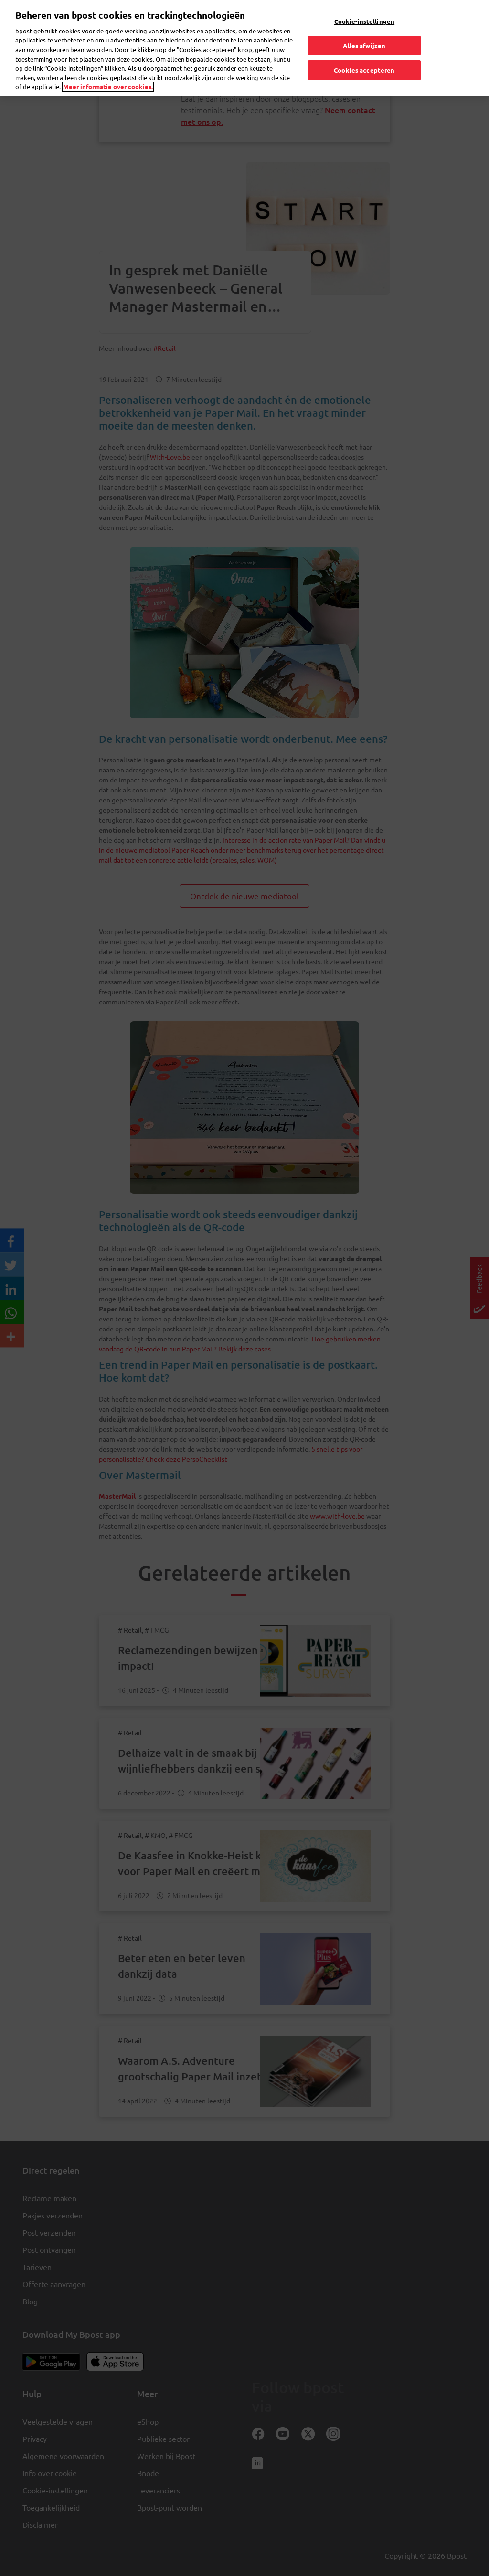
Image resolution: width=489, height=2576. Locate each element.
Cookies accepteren (364, 53)
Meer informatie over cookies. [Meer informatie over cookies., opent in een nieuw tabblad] (108, 70)
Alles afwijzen (364, 29)
